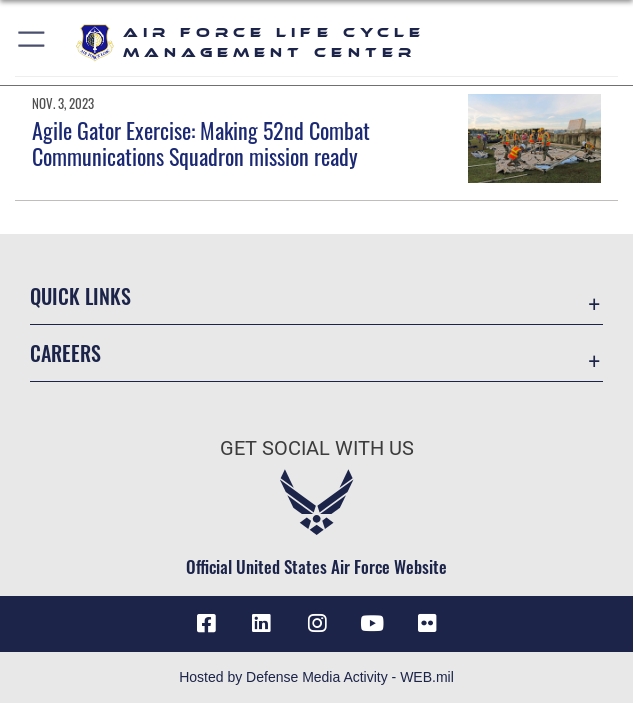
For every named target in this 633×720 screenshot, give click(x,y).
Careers (65, 353)
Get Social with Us (317, 448)
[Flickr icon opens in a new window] (427, 624)
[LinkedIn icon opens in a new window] (261, 624)
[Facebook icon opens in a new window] (206, 624)
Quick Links (80, 296)
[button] (32, 42)
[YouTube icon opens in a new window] (372, 624)
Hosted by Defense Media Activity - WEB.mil (316, 677)
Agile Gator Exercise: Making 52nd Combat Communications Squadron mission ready (201, 143)
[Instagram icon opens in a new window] (317, 624)
